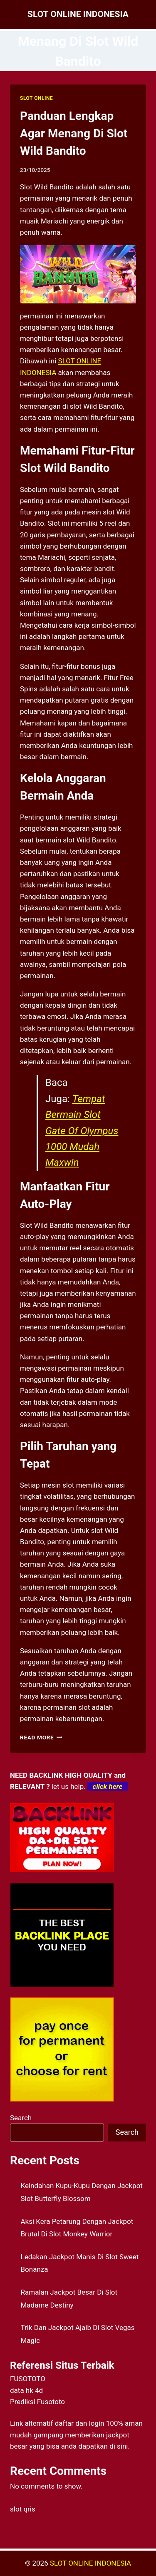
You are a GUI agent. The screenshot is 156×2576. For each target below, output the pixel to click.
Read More (41, 1737)
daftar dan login (79, 2423)
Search (21, 2118)
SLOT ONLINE (36, 98)
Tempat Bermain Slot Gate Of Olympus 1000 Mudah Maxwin (81, 1131)
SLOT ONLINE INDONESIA (90, 2563)
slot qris (22, 2509)
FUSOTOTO (27, 2379)
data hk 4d (26, 2390)
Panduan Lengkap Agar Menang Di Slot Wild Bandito (73, 133)
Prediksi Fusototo (37, 2401)
